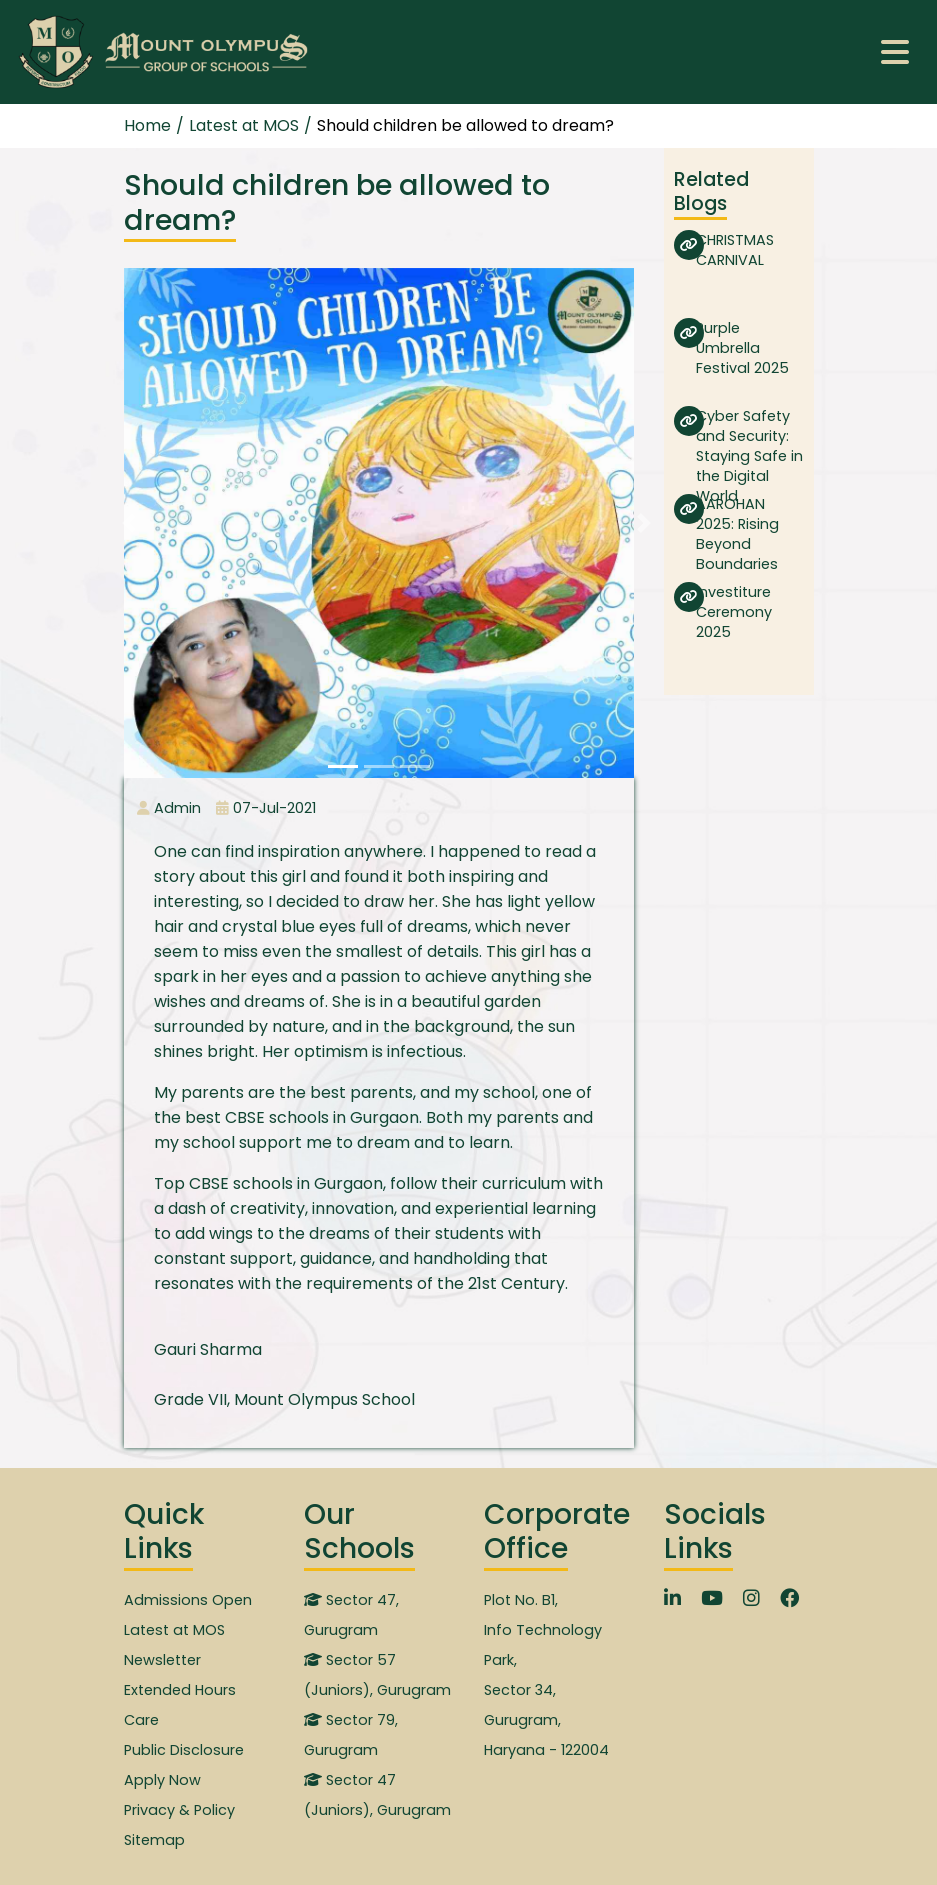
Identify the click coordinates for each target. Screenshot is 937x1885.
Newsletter (162, 1660)
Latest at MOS (174, 1630)
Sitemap (154, 1840)
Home (147, 125)
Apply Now (162, 1780)
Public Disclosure (184, 1750)
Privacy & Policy (179, 1810)
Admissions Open (188, 1600)
